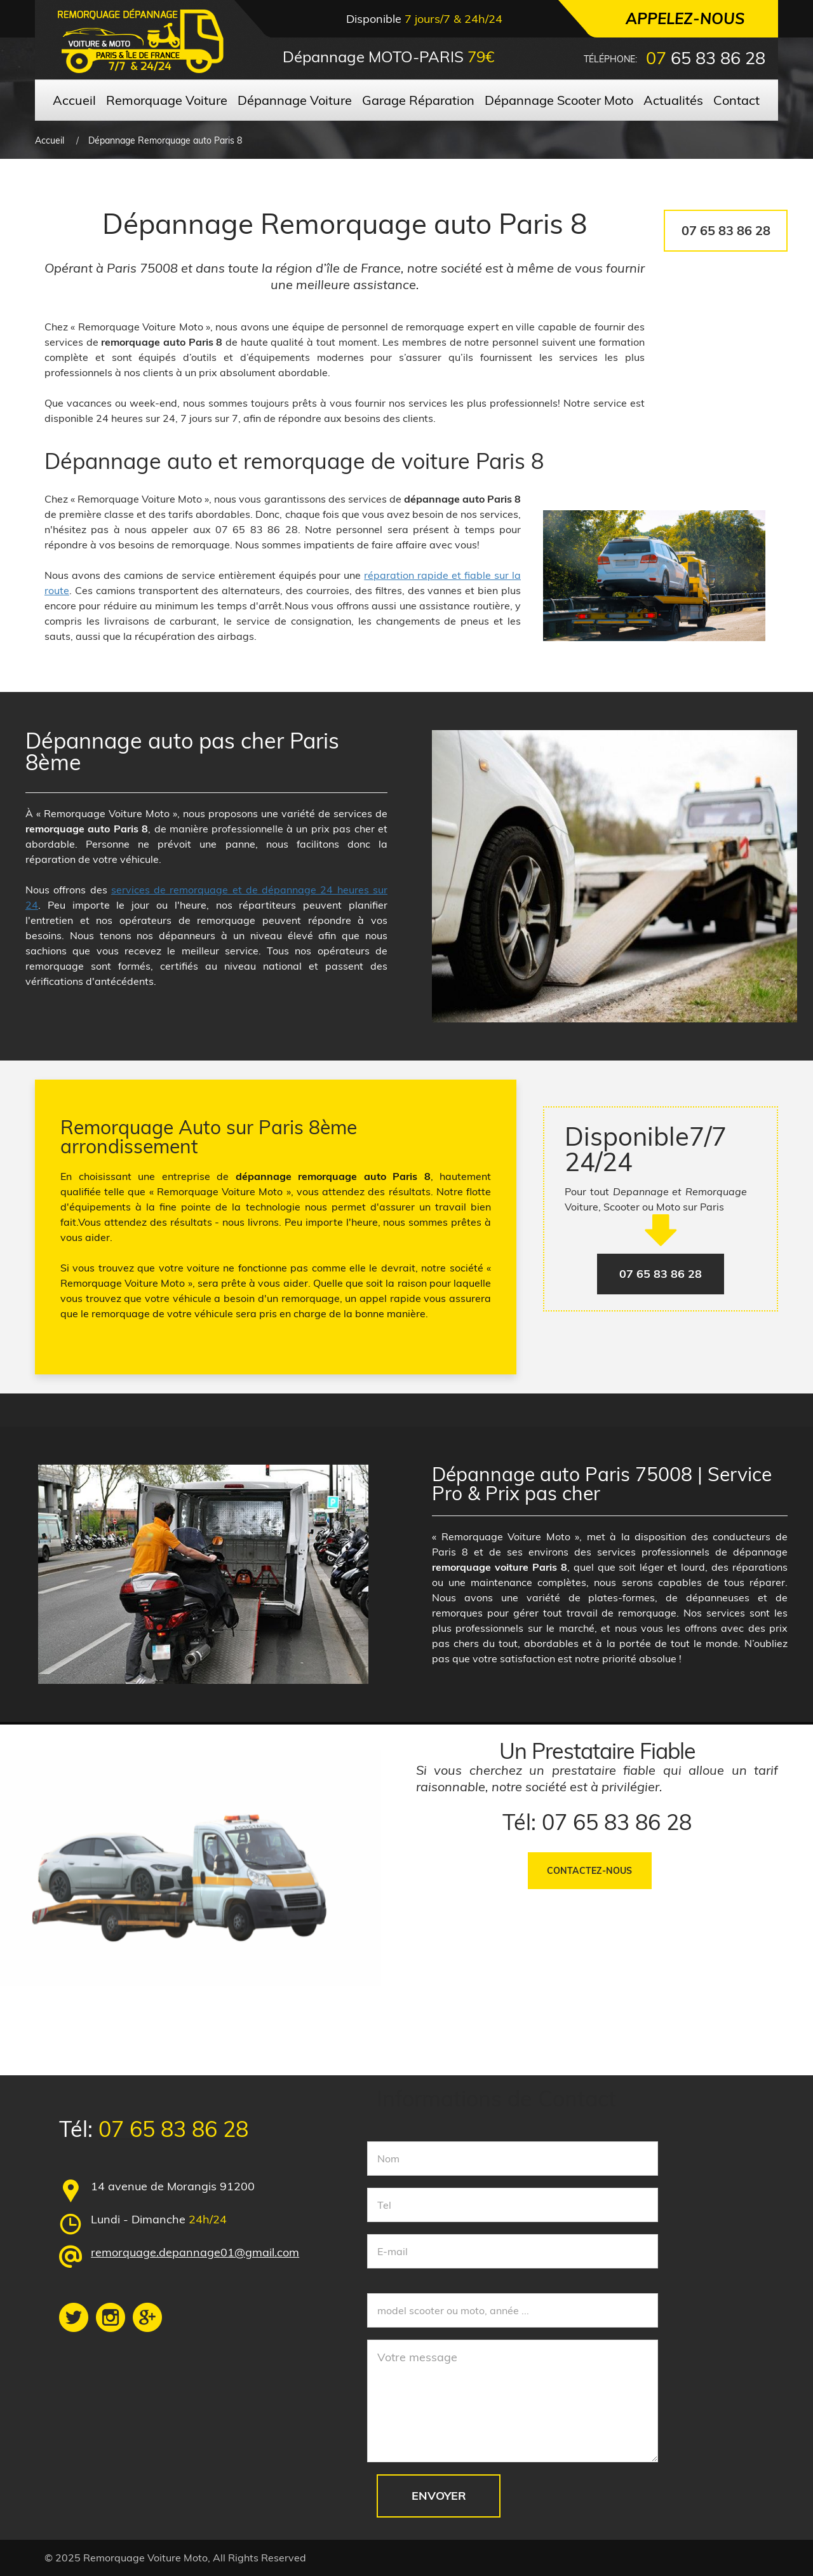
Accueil (49, 140)
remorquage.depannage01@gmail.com (195, 2252)
